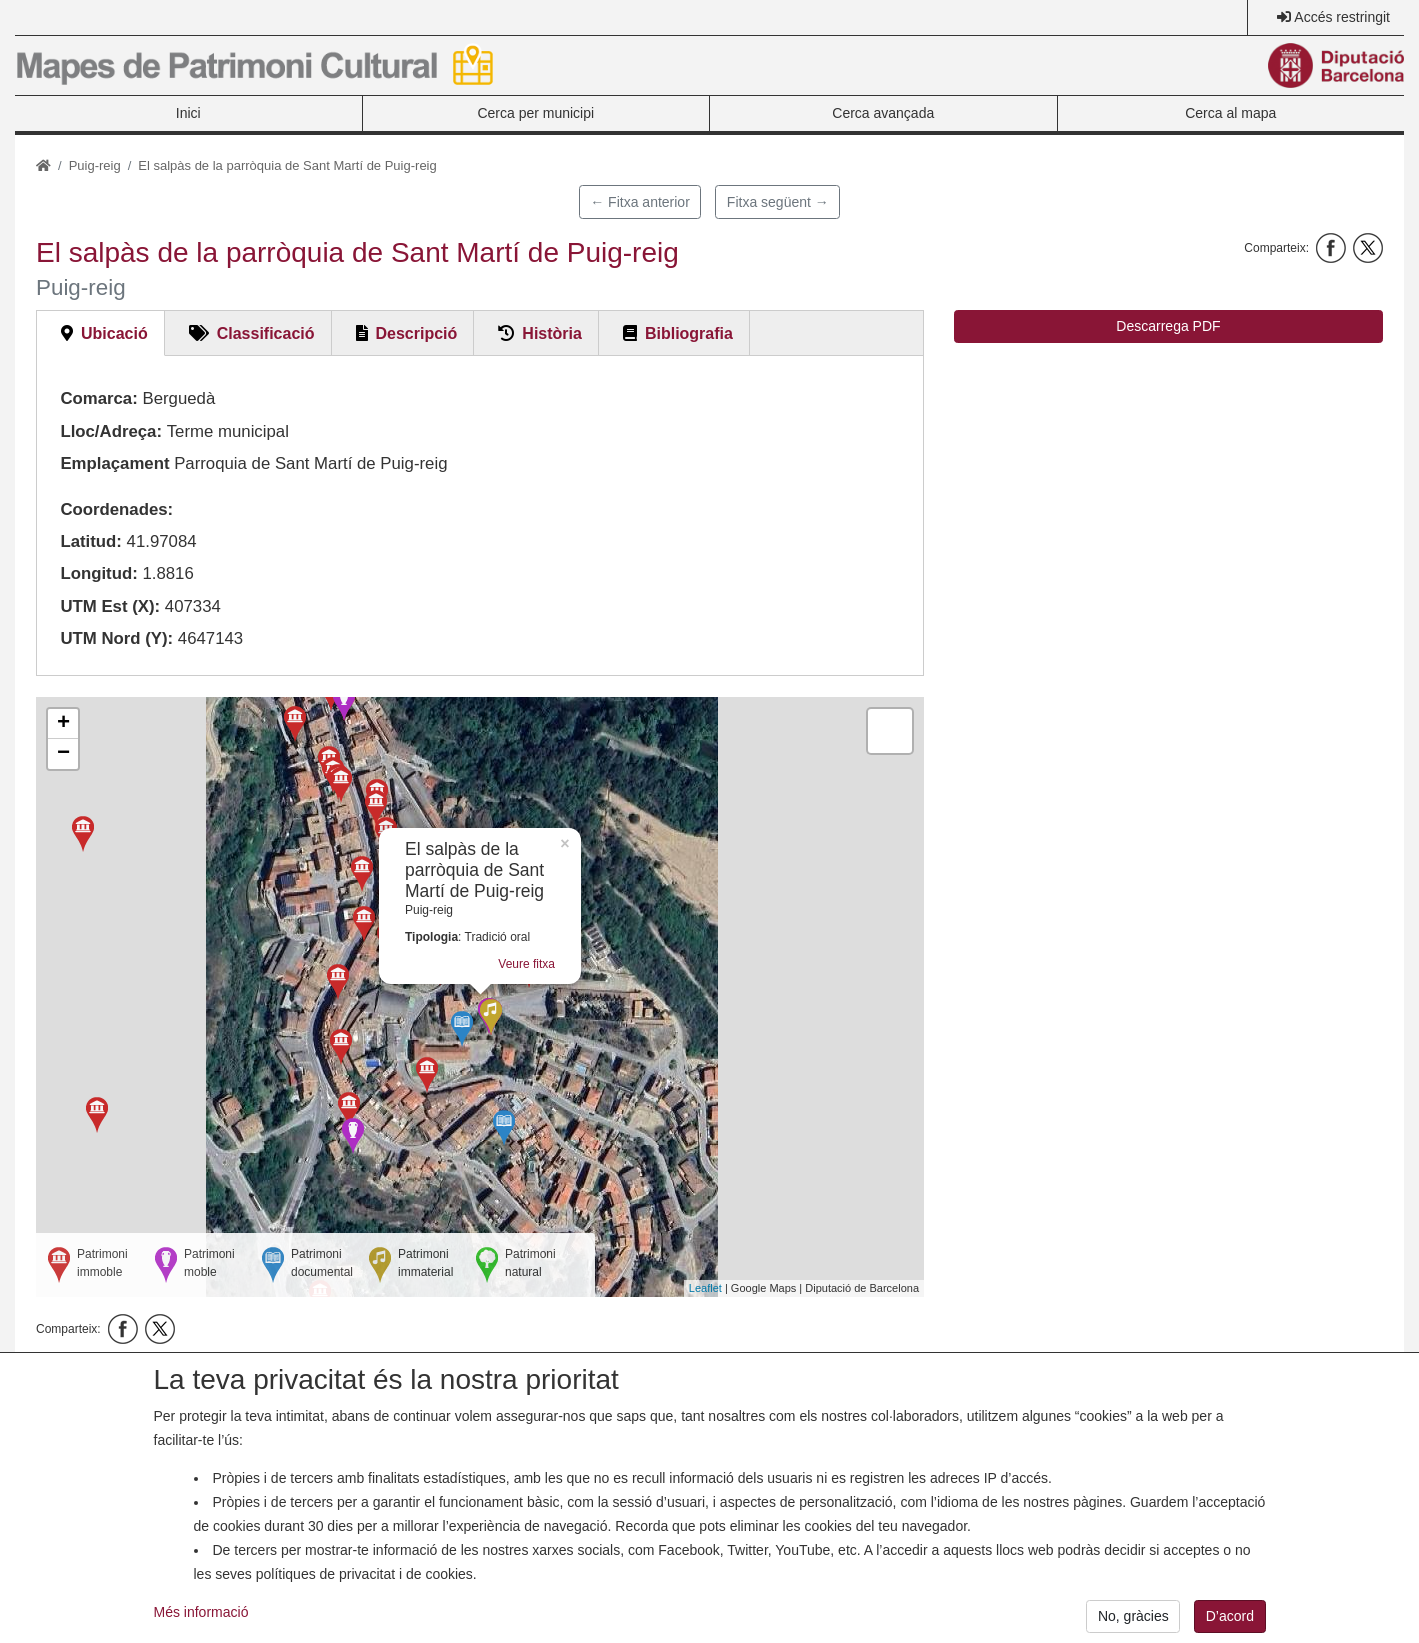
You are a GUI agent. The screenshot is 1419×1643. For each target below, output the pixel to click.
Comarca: (98, 398)
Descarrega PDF (1168, 326)
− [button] (63, 754)
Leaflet (705, 1288)
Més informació (201, 1620)
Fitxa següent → (778, 202)
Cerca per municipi (535, 113)
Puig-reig (95, 165)
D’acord (1230, 1624)
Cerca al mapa (1230, 113)
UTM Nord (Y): (116, 638)
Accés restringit (1342, 17)
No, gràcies (1133, 1624)
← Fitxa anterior (640, 202)
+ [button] (63, 724)
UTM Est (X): (110, 606)
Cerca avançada (883, 113)
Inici (188, 113)
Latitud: (91, 541)
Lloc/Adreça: (111, 431)
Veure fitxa (526, 964)
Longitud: (98, 573)
